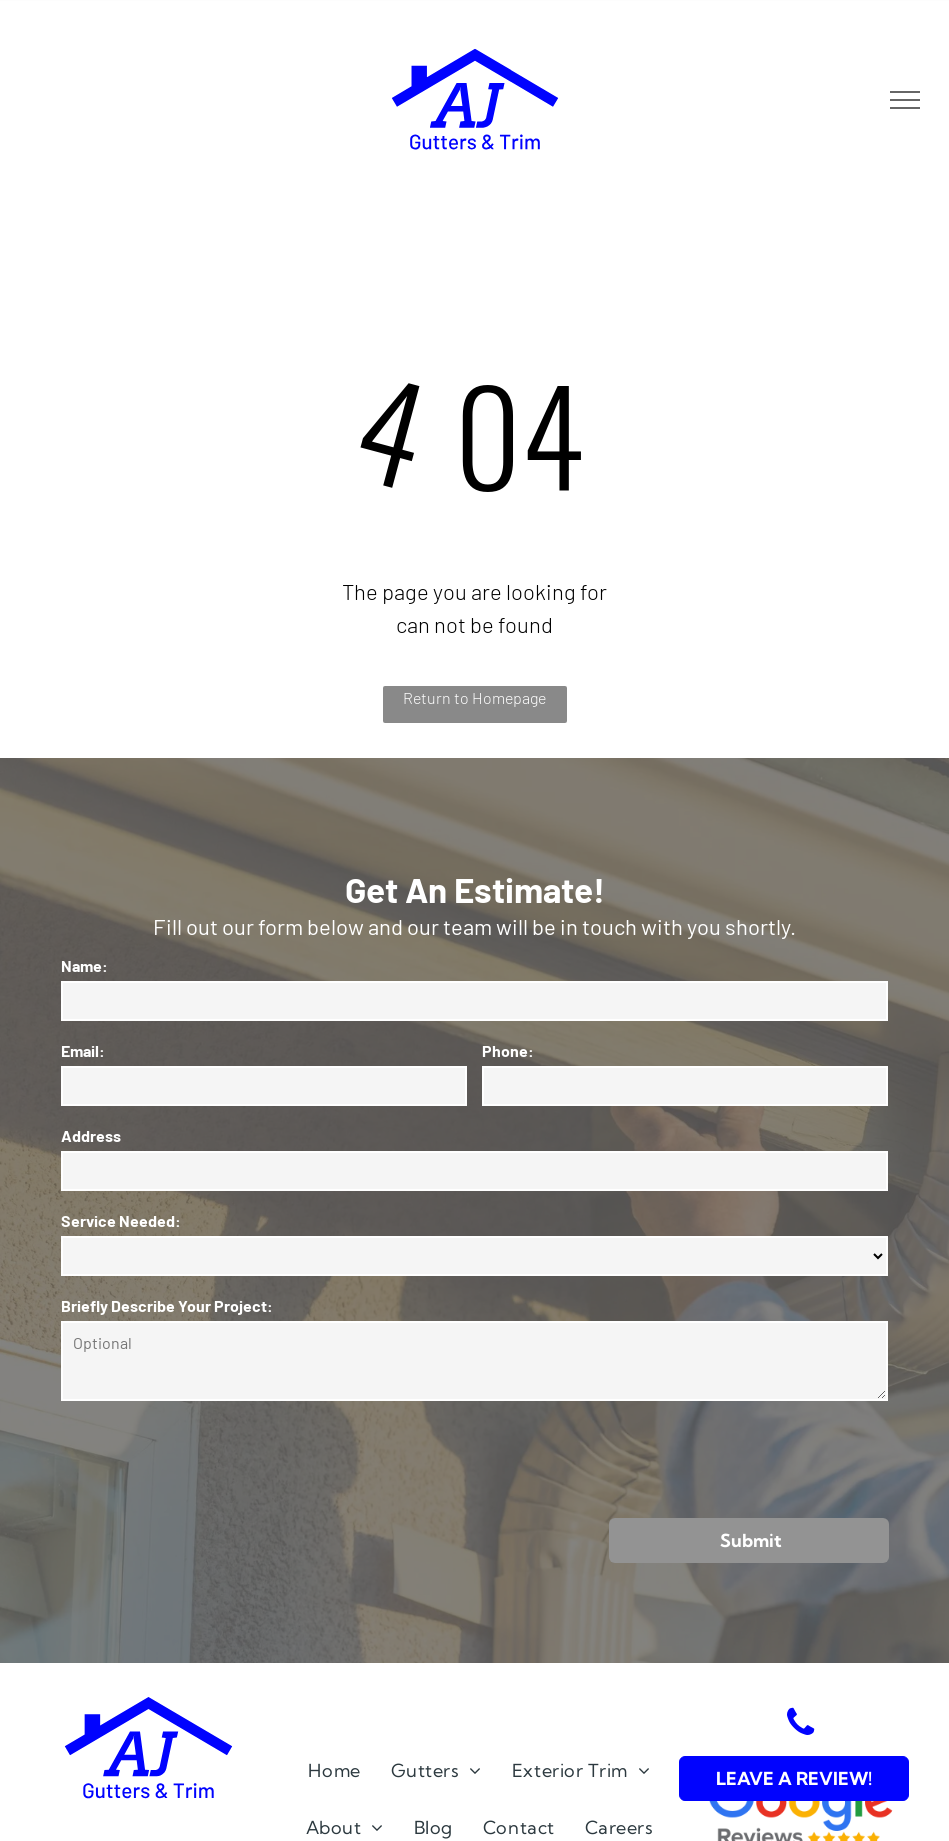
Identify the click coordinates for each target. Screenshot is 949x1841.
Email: (83, 1050)
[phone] (800, 1725)
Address (91, 1135)
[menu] (905, 100)
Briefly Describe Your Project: (167, 1305)
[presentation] (213, 1458)
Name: (84, 965)
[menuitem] (334, 1770)
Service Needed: (121, 1220)
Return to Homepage (474, 697)
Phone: (508, 1050)
